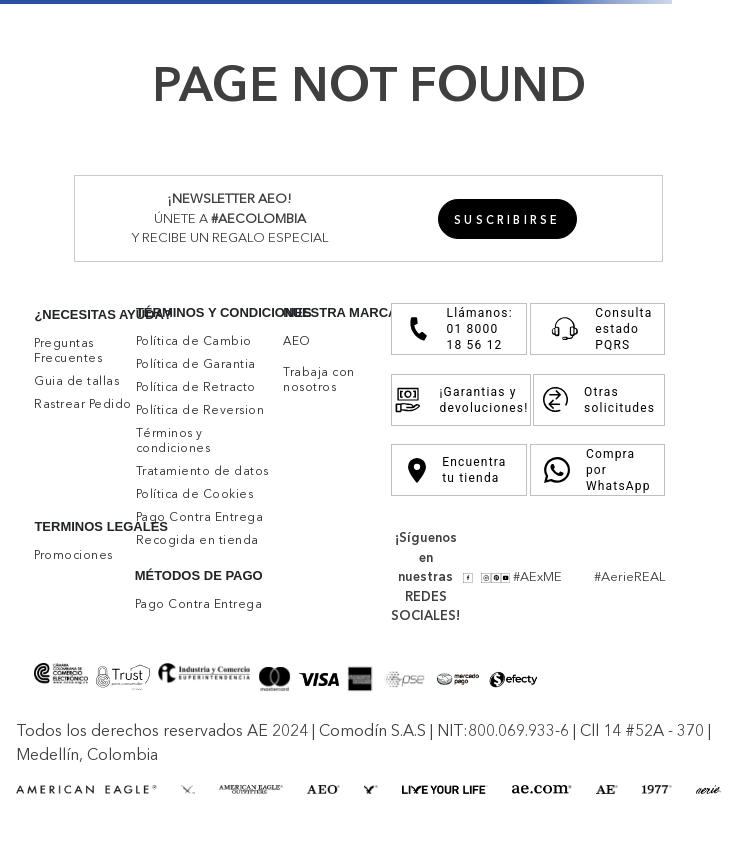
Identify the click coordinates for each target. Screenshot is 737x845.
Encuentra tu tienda (457, 470)
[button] (508, 219)
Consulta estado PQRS (597, 329)
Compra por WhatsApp (597, 470)
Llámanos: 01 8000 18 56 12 (458, 329)
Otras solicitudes (599, 400)
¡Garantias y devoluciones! (460, 400)
